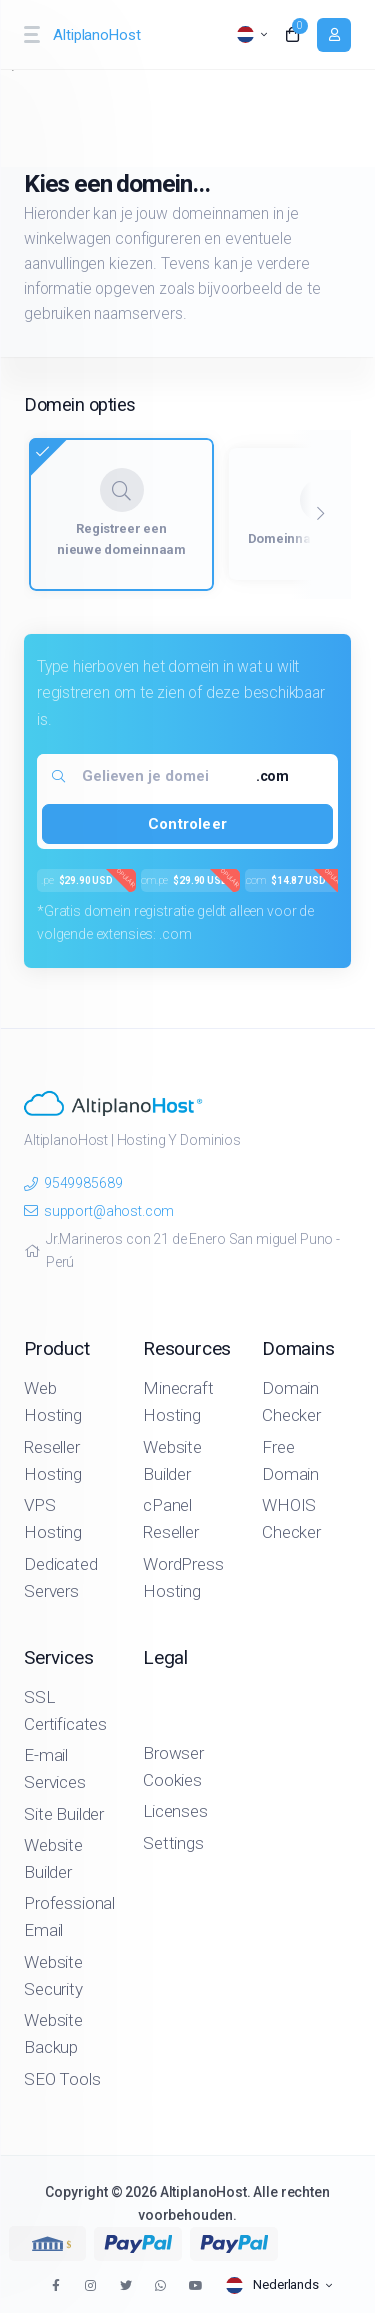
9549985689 (73, 1183)
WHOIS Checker (291, 1518)
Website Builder (172, 1460)
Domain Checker (291, 1401)
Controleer (187, 824)
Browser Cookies (173, 1766)
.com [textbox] (272, 776)
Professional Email (69, 1916)
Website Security (53, 1975)
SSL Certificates (65, 1710)
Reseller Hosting (53, 1460)
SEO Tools (62, 2079)
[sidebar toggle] (31, 34)
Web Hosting (53, 1401)
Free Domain (290, 1460)
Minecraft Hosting (178, 1401)
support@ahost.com (99, 1211)
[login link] (334, 35)
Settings (173, 1843)
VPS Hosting (53, 1518)
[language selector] (252, 34)
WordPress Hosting (183, 1577)
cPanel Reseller (171, 1518)
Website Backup (53, 2033)
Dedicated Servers (61, 1577)
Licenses (175, 1811)
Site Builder (64, 1814)
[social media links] (55, 2285)
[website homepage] (99, 35)
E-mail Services (55, 1768)
